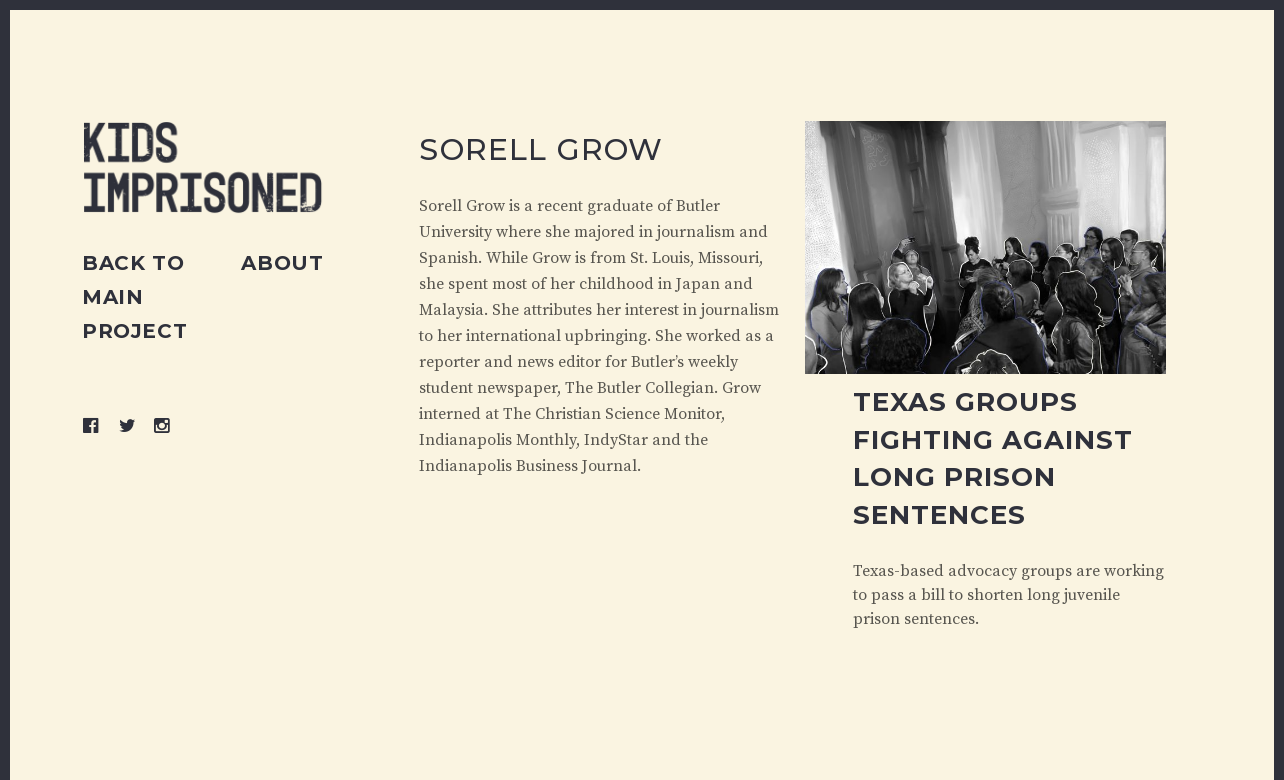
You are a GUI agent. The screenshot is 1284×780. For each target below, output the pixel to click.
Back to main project (134, 297)
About (282, 263)
